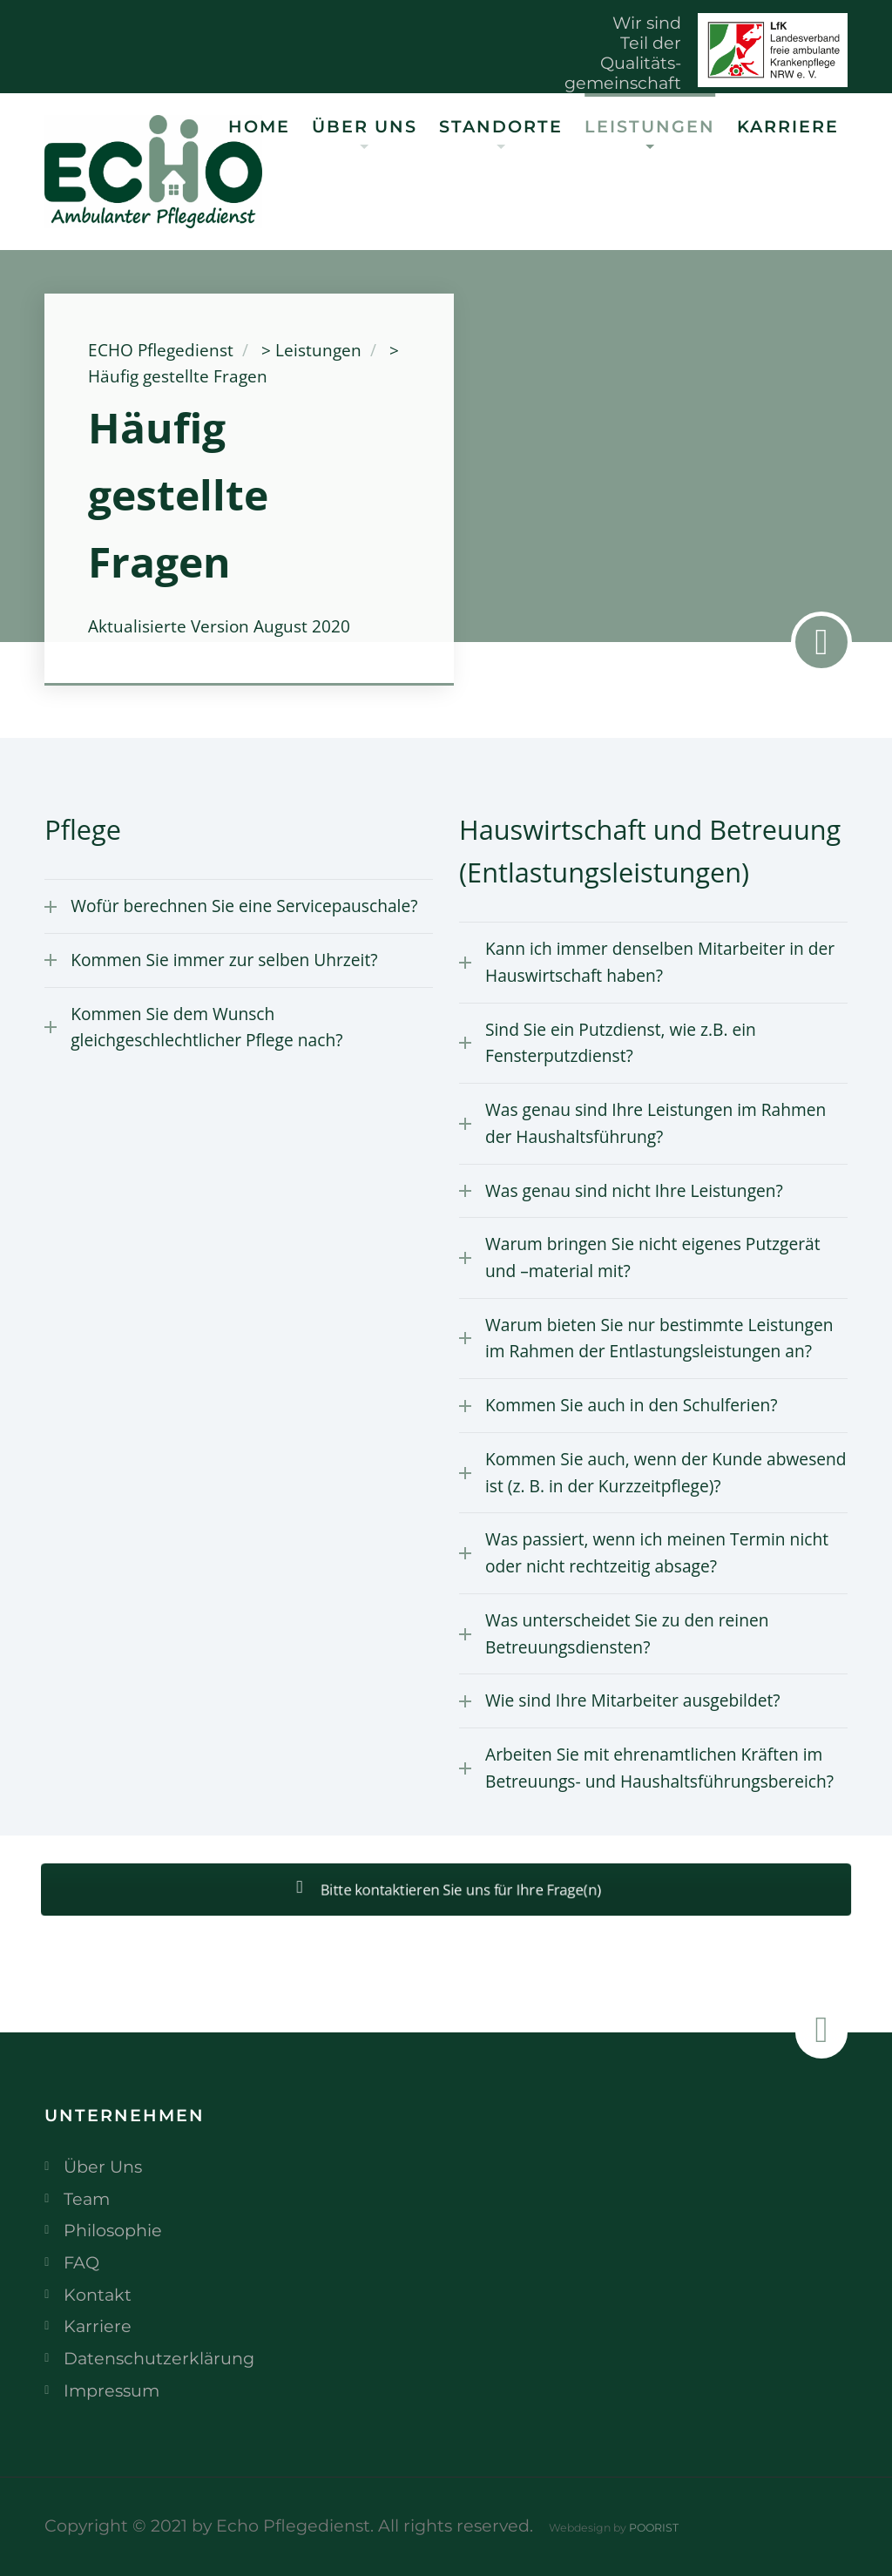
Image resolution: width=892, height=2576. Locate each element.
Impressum (111, 2390)
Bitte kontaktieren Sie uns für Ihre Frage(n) (446, 1890)
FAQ (81, 2262)
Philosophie (113, 2230)
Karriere (788, 126)
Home (259, 126)
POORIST (654, 2527)
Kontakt (98, 2294)
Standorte (501, 126)
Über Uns (364, 126)
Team (87, 2198)
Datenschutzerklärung (159, 2358)
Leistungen (650, 126)
